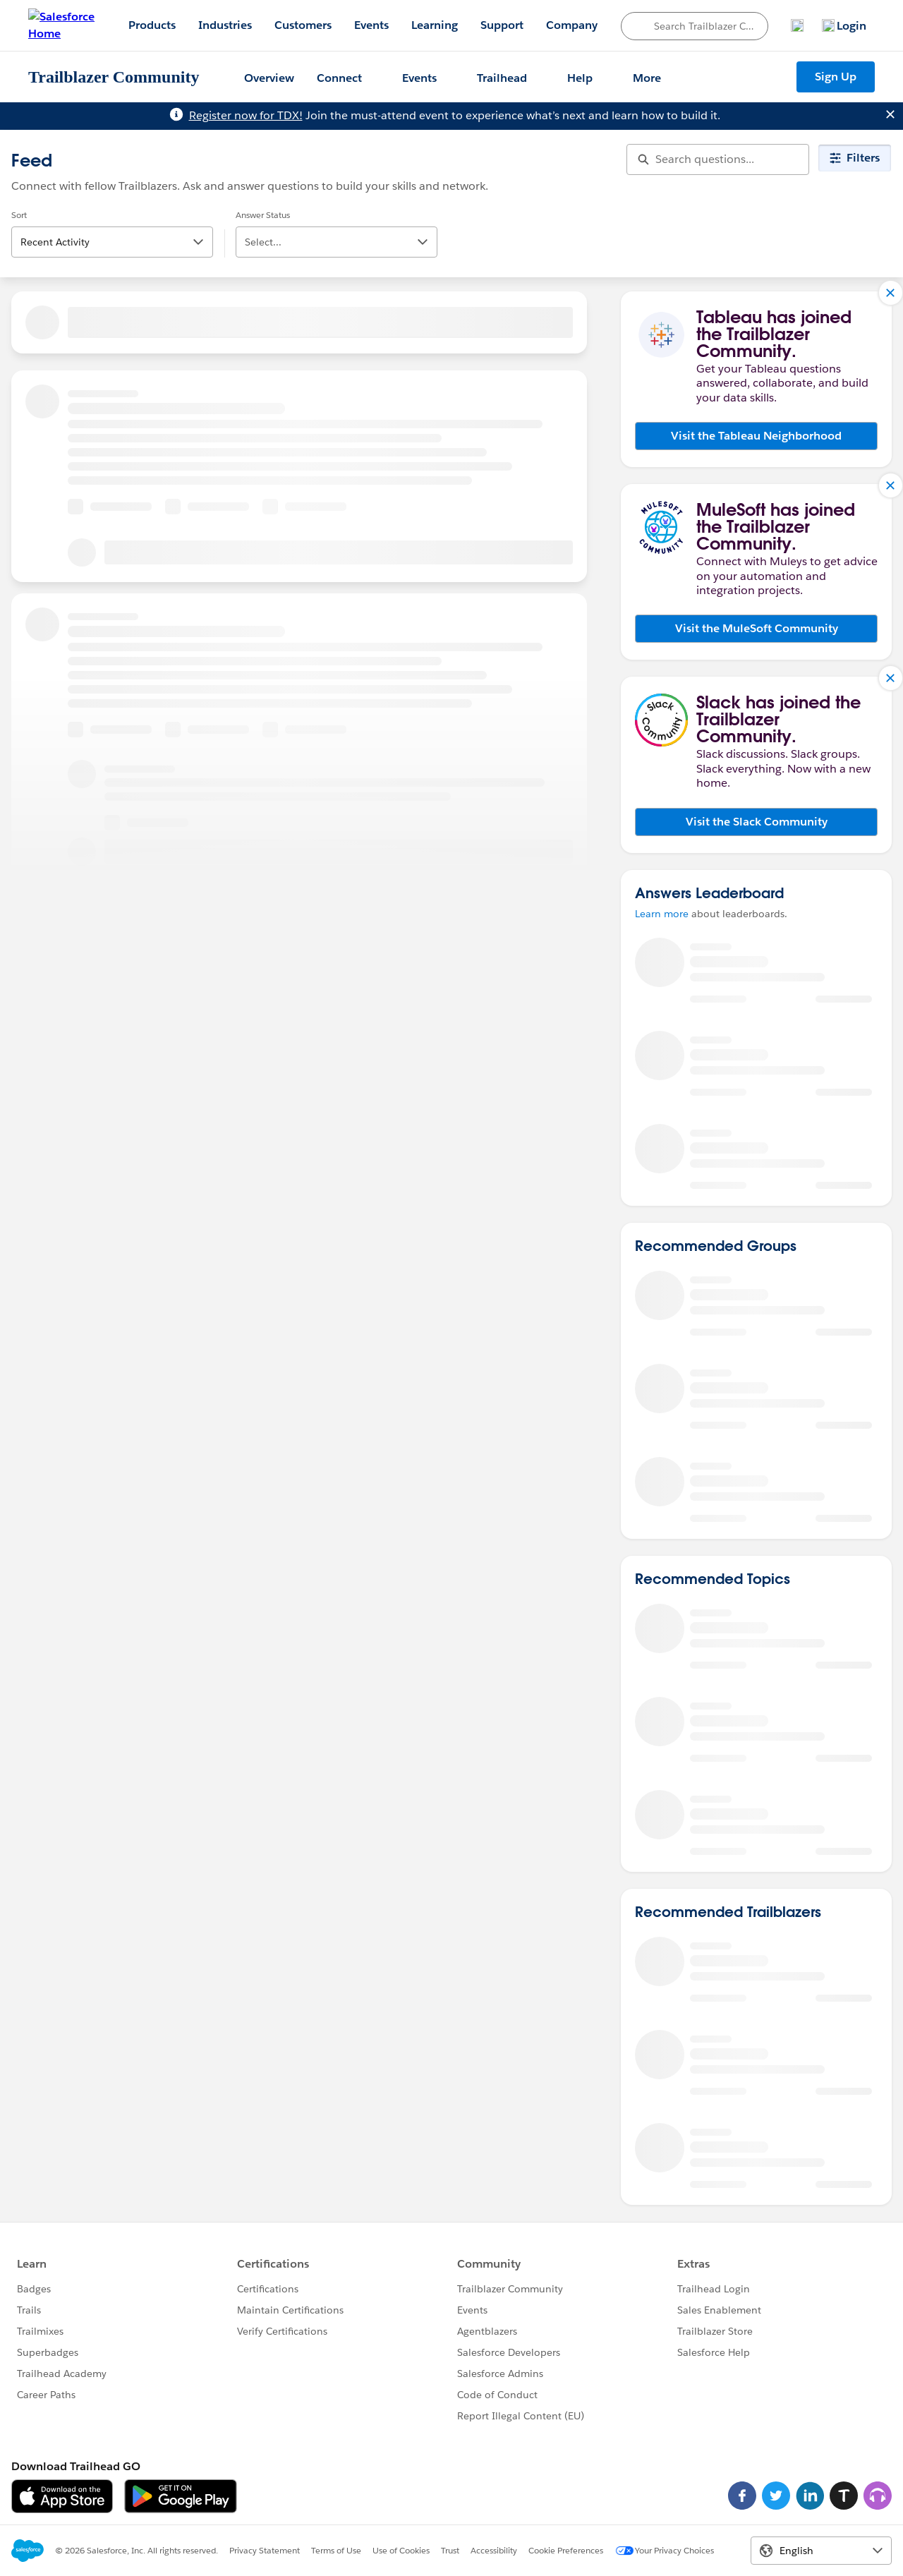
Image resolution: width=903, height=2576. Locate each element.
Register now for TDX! (246, 115)
